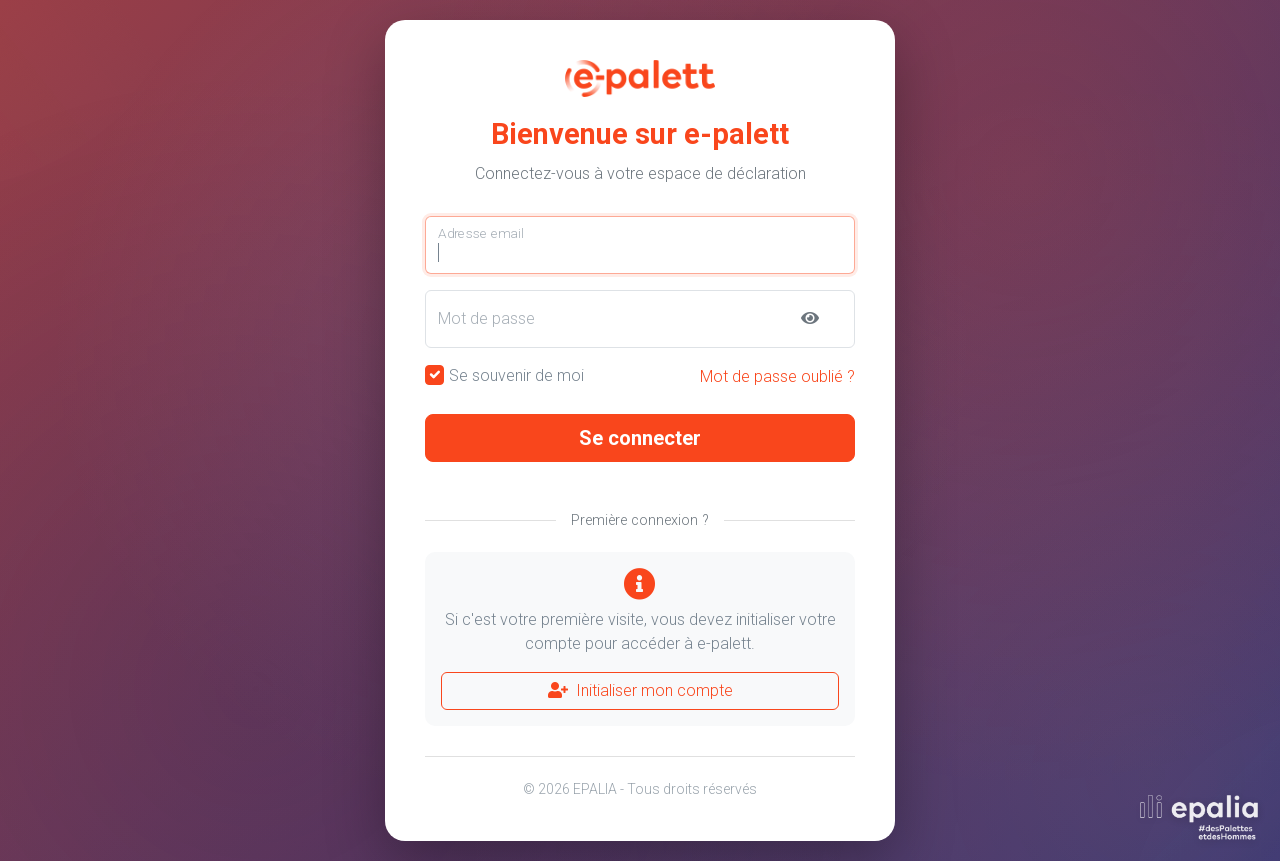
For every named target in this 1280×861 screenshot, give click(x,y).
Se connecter (640, 438)
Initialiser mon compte (640, 690)
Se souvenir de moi (516, 375)
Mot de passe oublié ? (777, 376)
